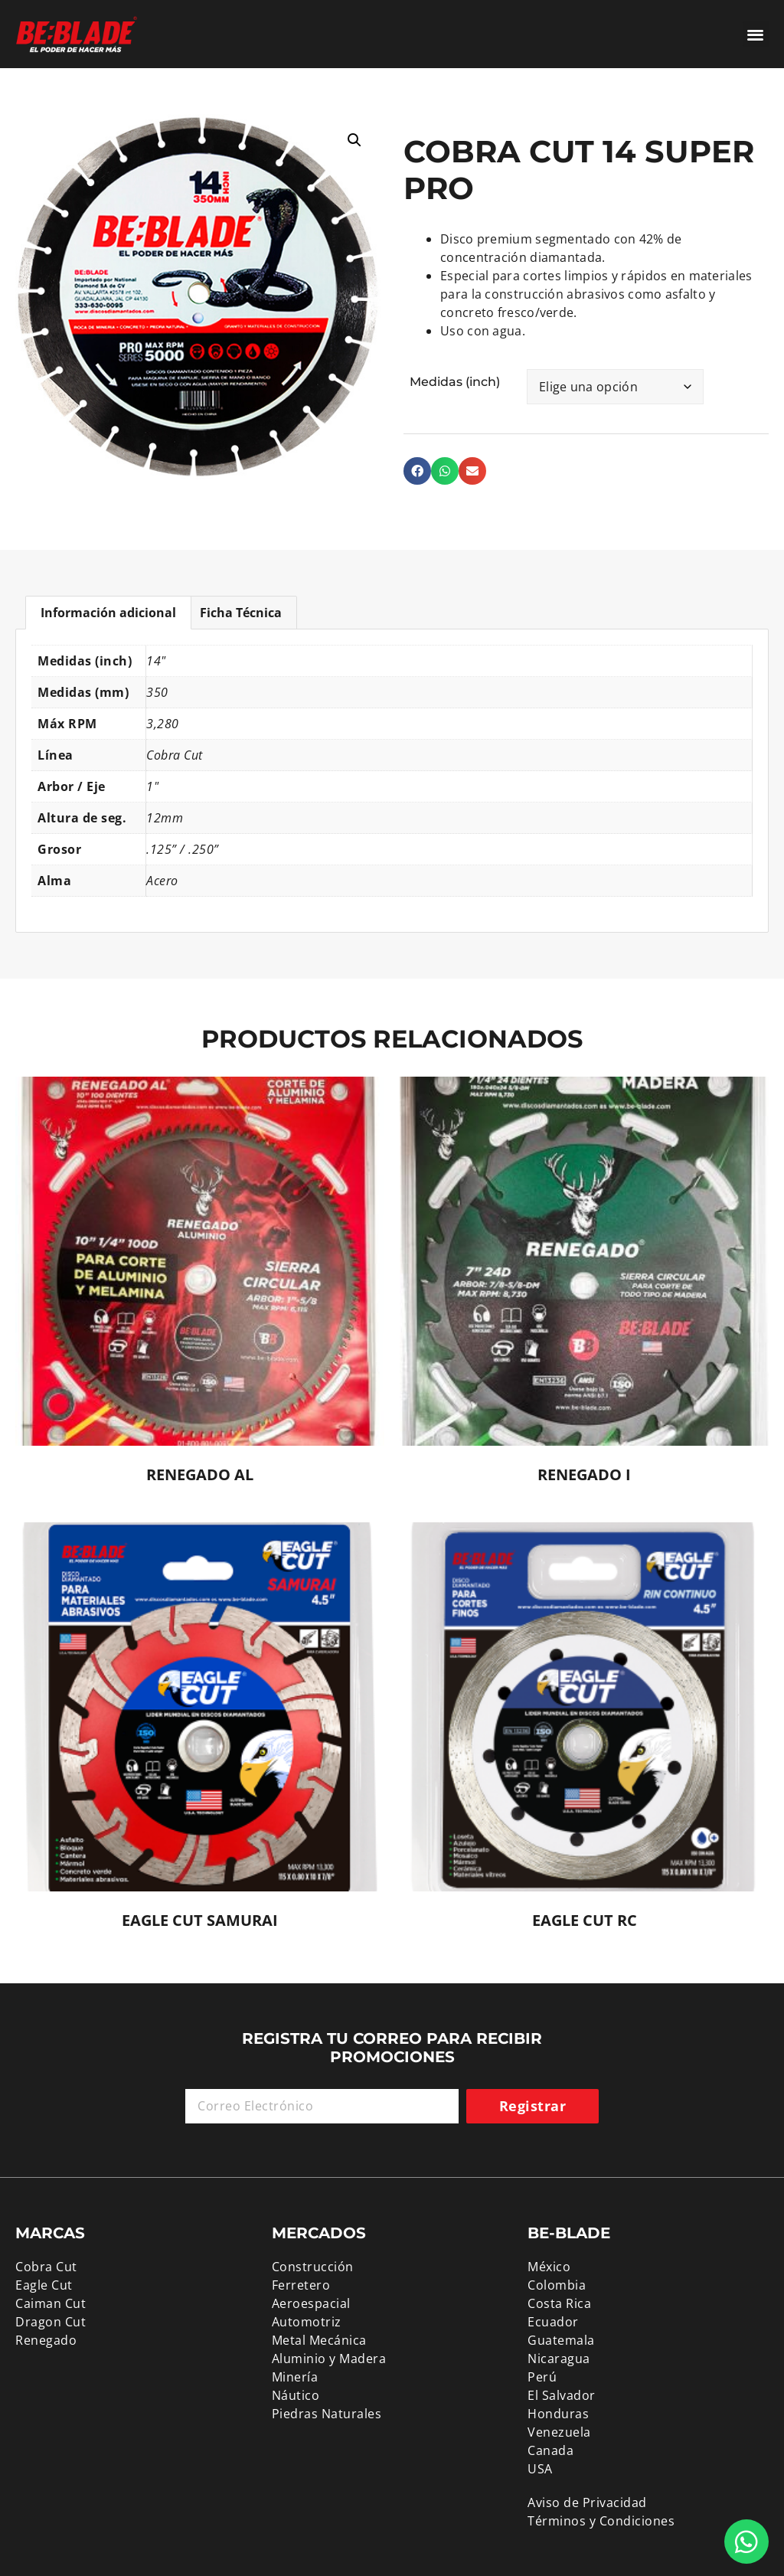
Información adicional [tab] (108, 612)
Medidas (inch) (455, 381)
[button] (756, 34)
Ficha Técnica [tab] (241, 612)
